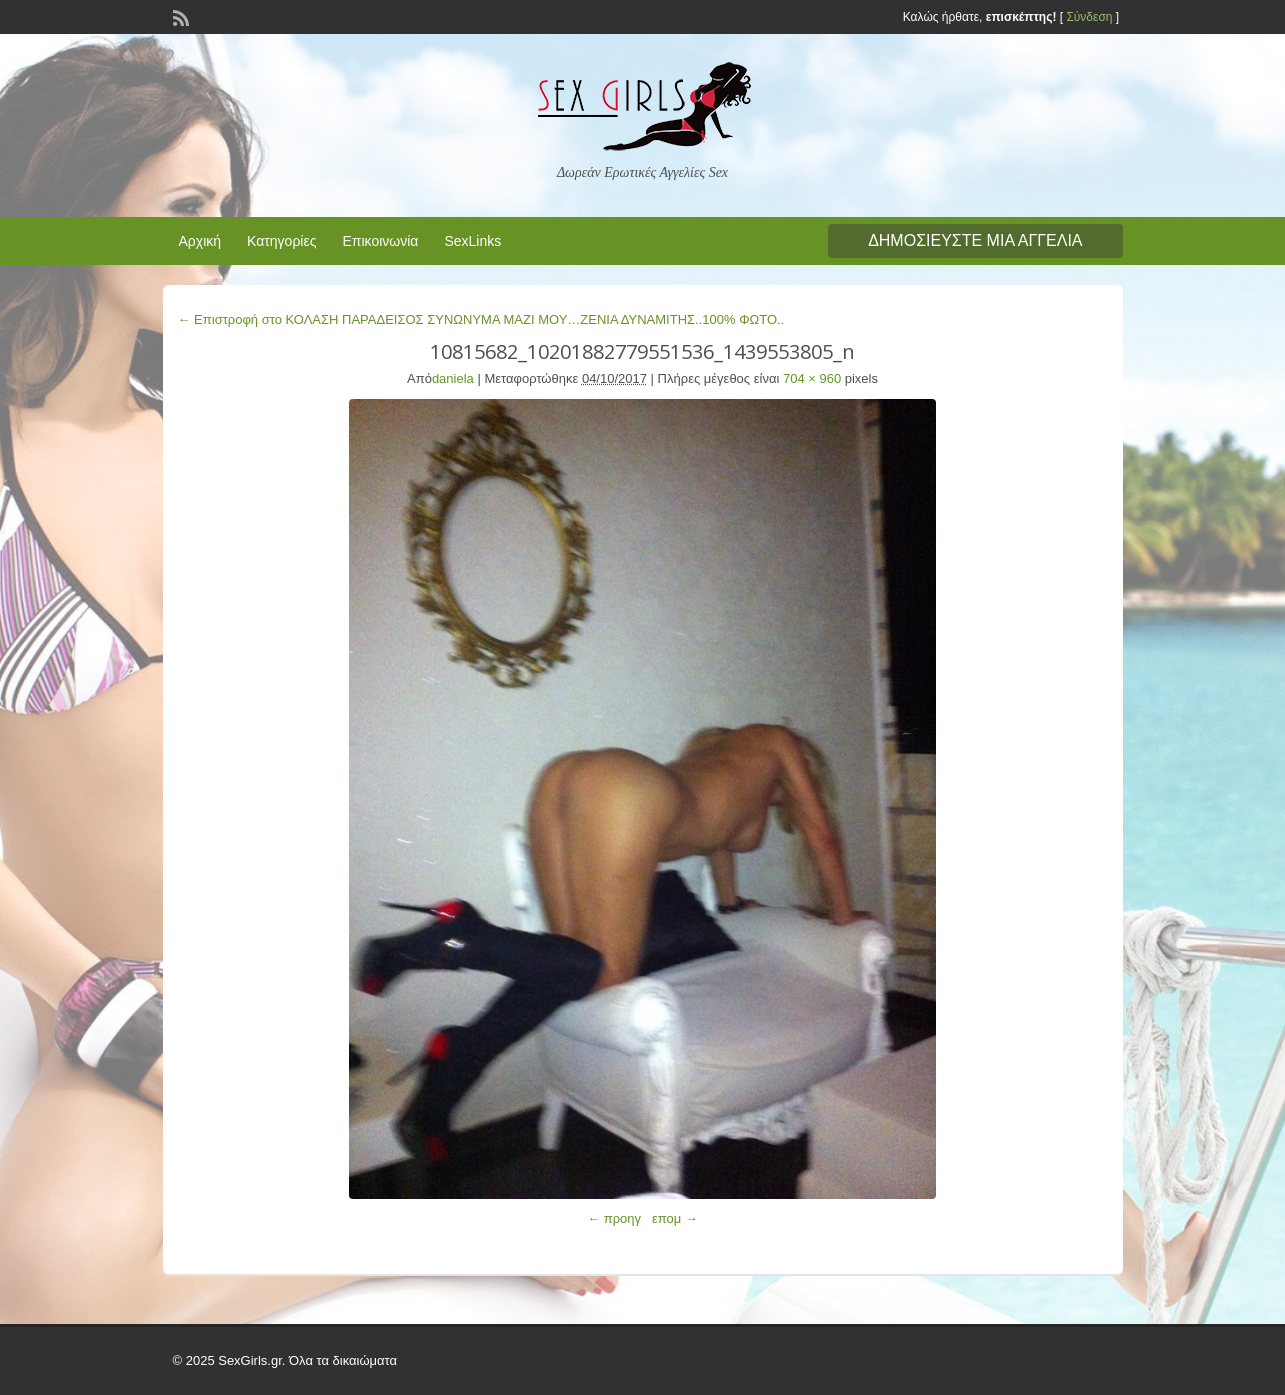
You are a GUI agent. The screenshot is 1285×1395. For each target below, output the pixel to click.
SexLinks (472, 241)
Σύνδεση (1089, 17)
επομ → (675, 1218)
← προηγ (614, 1218)
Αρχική (200, 241)
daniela (453, 378)
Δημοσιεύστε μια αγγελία (975, 240)
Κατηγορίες (281, 241)
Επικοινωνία (380, 241)
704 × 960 (812, 378)
